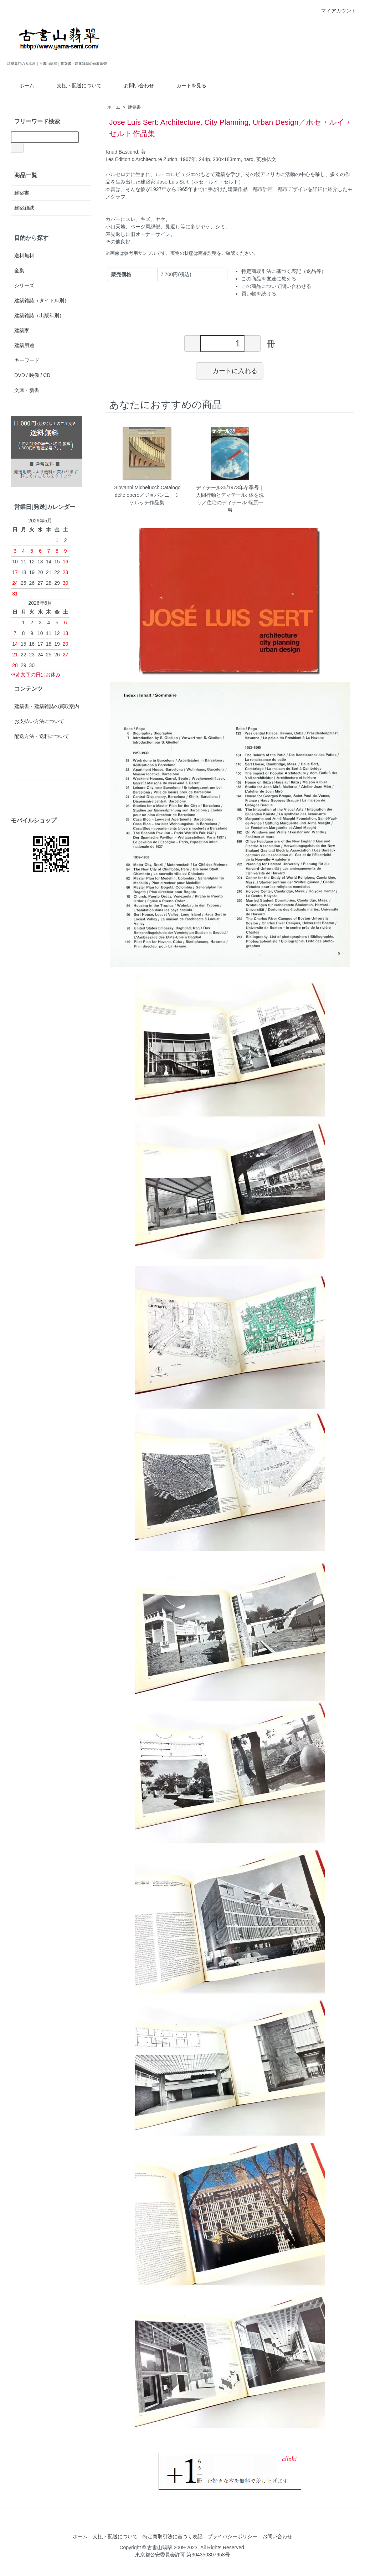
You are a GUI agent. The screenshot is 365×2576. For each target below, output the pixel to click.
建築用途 (24, 345)
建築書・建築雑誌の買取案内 (46, 706)
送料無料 (24, 255)
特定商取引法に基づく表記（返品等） (283, 271)
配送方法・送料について (41, 736)
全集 (19, 270)
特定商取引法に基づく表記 (172, 2536)
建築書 (134, 107)
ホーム (21, 85)
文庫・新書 (26, 390)
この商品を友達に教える (268, 279)
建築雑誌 (24, 208)
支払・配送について (74, 85)
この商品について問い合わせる (276, 286)
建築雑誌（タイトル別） (41, 300)
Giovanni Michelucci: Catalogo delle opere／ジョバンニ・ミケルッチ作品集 (146, 495)
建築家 (21, 330)
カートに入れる (229, 370)
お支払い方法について (39, 721)
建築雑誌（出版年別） (39, 315)
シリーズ (24, 285)
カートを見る (186, 85)
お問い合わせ (134, 85)
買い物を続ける (258, 293)
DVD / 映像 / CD (32, 375)
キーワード (26, 360)
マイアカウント (335, 11)
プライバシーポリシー (232, 2536)
